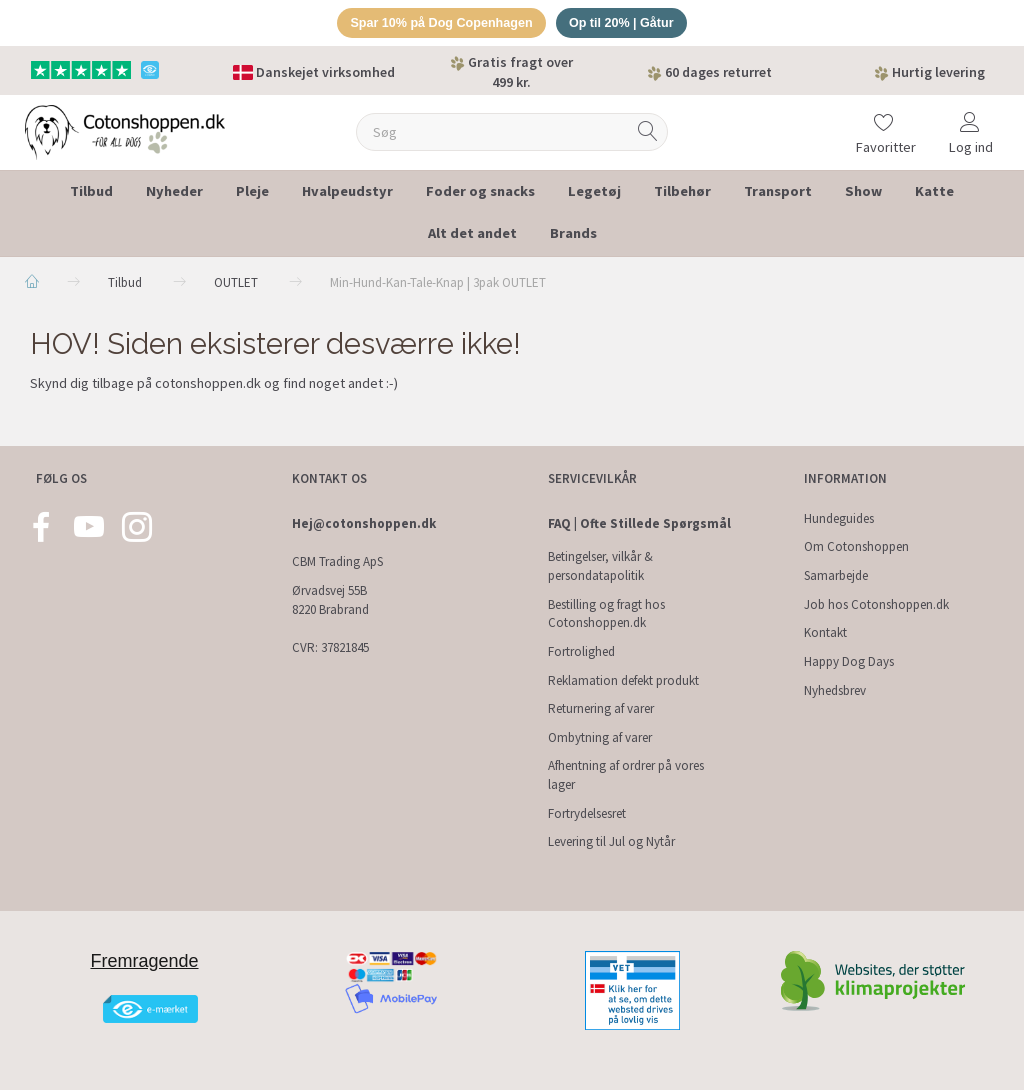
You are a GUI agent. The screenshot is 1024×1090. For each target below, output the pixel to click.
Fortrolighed (581, 651)
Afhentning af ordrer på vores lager (626, 776)
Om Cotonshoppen (856, 547)
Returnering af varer (601, 708)
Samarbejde (836, 575)
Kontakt (825, 632)
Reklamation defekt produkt (623, 680)
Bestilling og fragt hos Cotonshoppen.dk (606, 614)
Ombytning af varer (600, 737)
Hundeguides (839, 518)
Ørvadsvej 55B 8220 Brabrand (330, 600)
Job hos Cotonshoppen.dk (876, 604)
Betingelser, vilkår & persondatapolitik (600, 567)
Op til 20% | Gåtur (625, 23)
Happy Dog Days (849, 661)
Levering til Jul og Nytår (611, 841)
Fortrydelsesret (587, 813)
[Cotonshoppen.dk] (125, 131)
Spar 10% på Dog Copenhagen (439, 23)
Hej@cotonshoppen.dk (364, 523)
